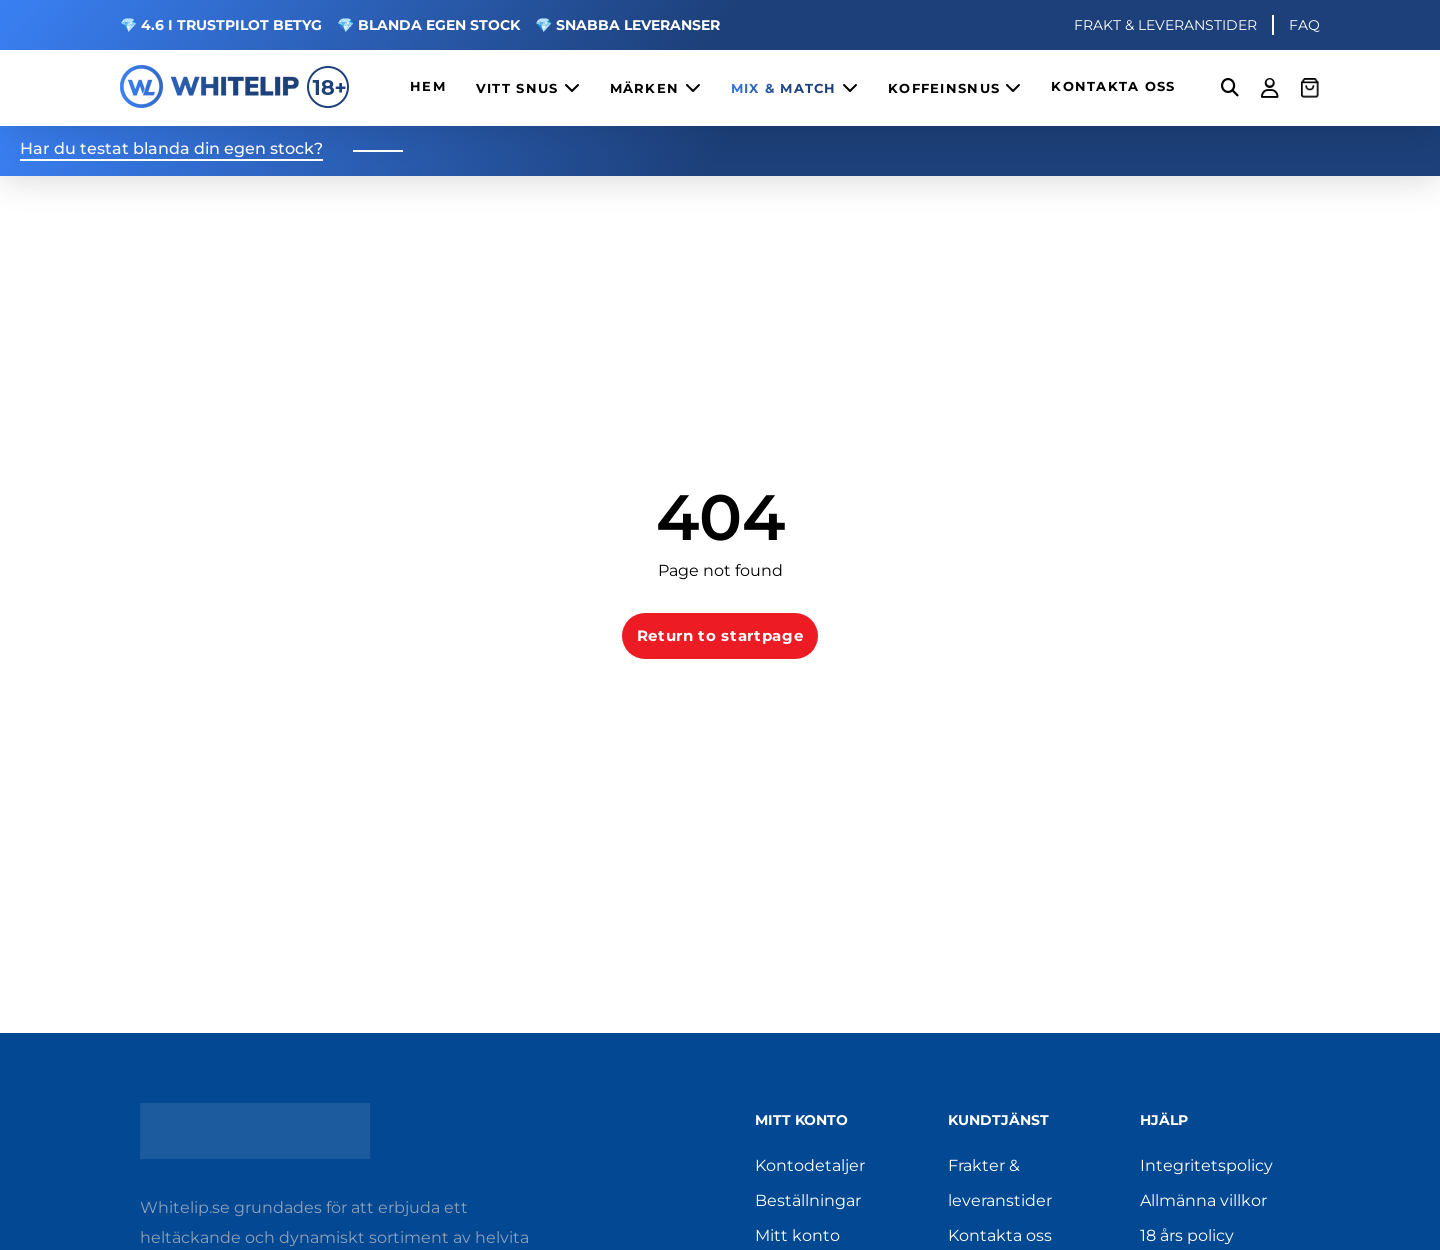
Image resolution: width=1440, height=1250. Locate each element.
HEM (428, 86)
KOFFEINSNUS (954, 87)
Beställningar (808, 1200)
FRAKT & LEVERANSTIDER (1165, 25)
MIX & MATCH (794, 87)
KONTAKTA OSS (1113, 86)
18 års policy (1187, 1235)
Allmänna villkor (1203, 1200)
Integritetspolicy (1206, 1165)
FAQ (1304, 25)
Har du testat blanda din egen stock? (171, 149)
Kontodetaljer (810, 1165)
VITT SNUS (528, 87)
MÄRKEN (655, 87)
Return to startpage (720, 635)
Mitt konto (797, 1235)
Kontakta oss (1000, 1235)
